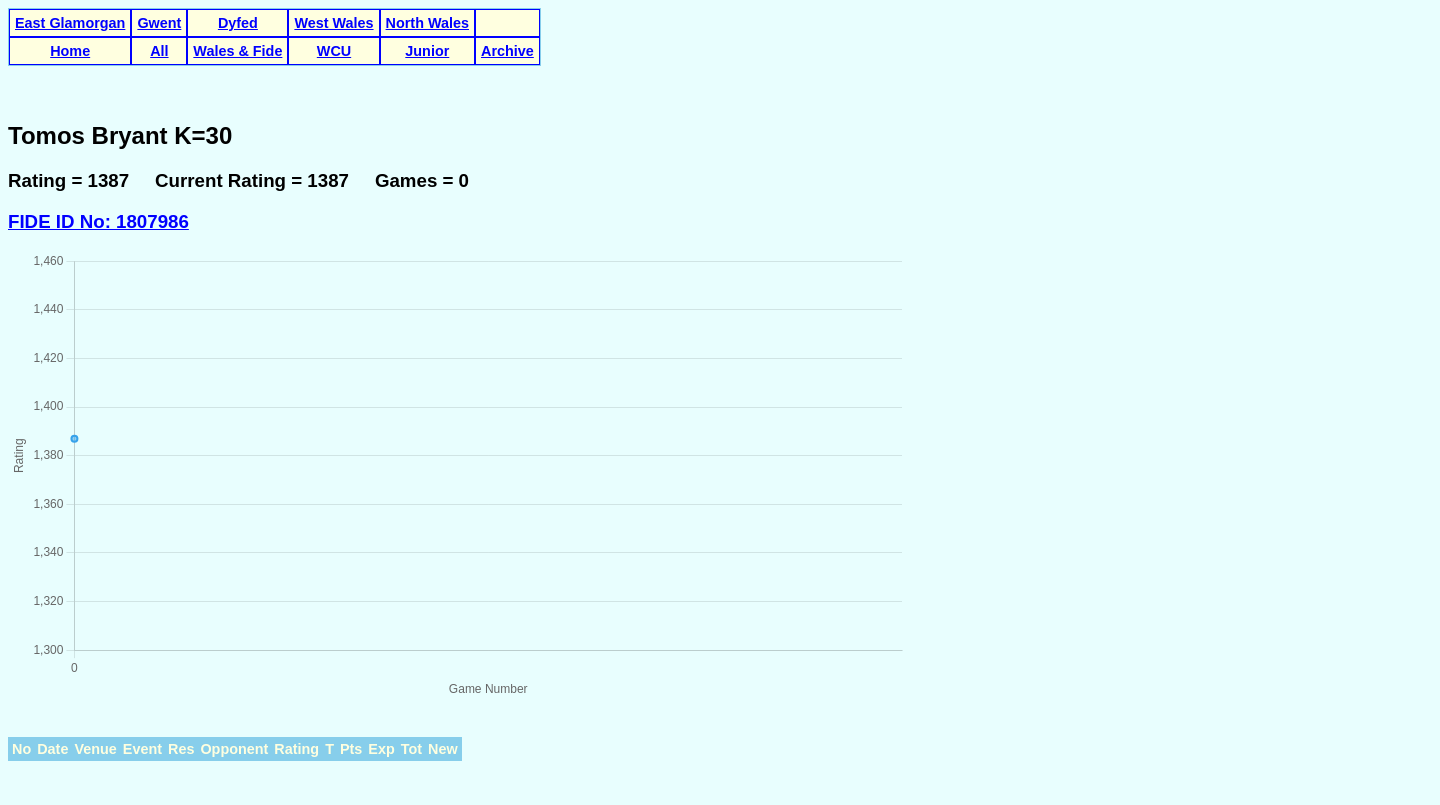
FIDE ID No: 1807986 (98, 221)
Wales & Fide (237, 51)
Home (70, 51)
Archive (507, 51)
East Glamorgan (70, 23)
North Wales (427, 23)
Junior (427, 51)
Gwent (159, 23)
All (159, 51)
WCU (334, 51)
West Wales (333, 23)
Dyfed (238, 23)
